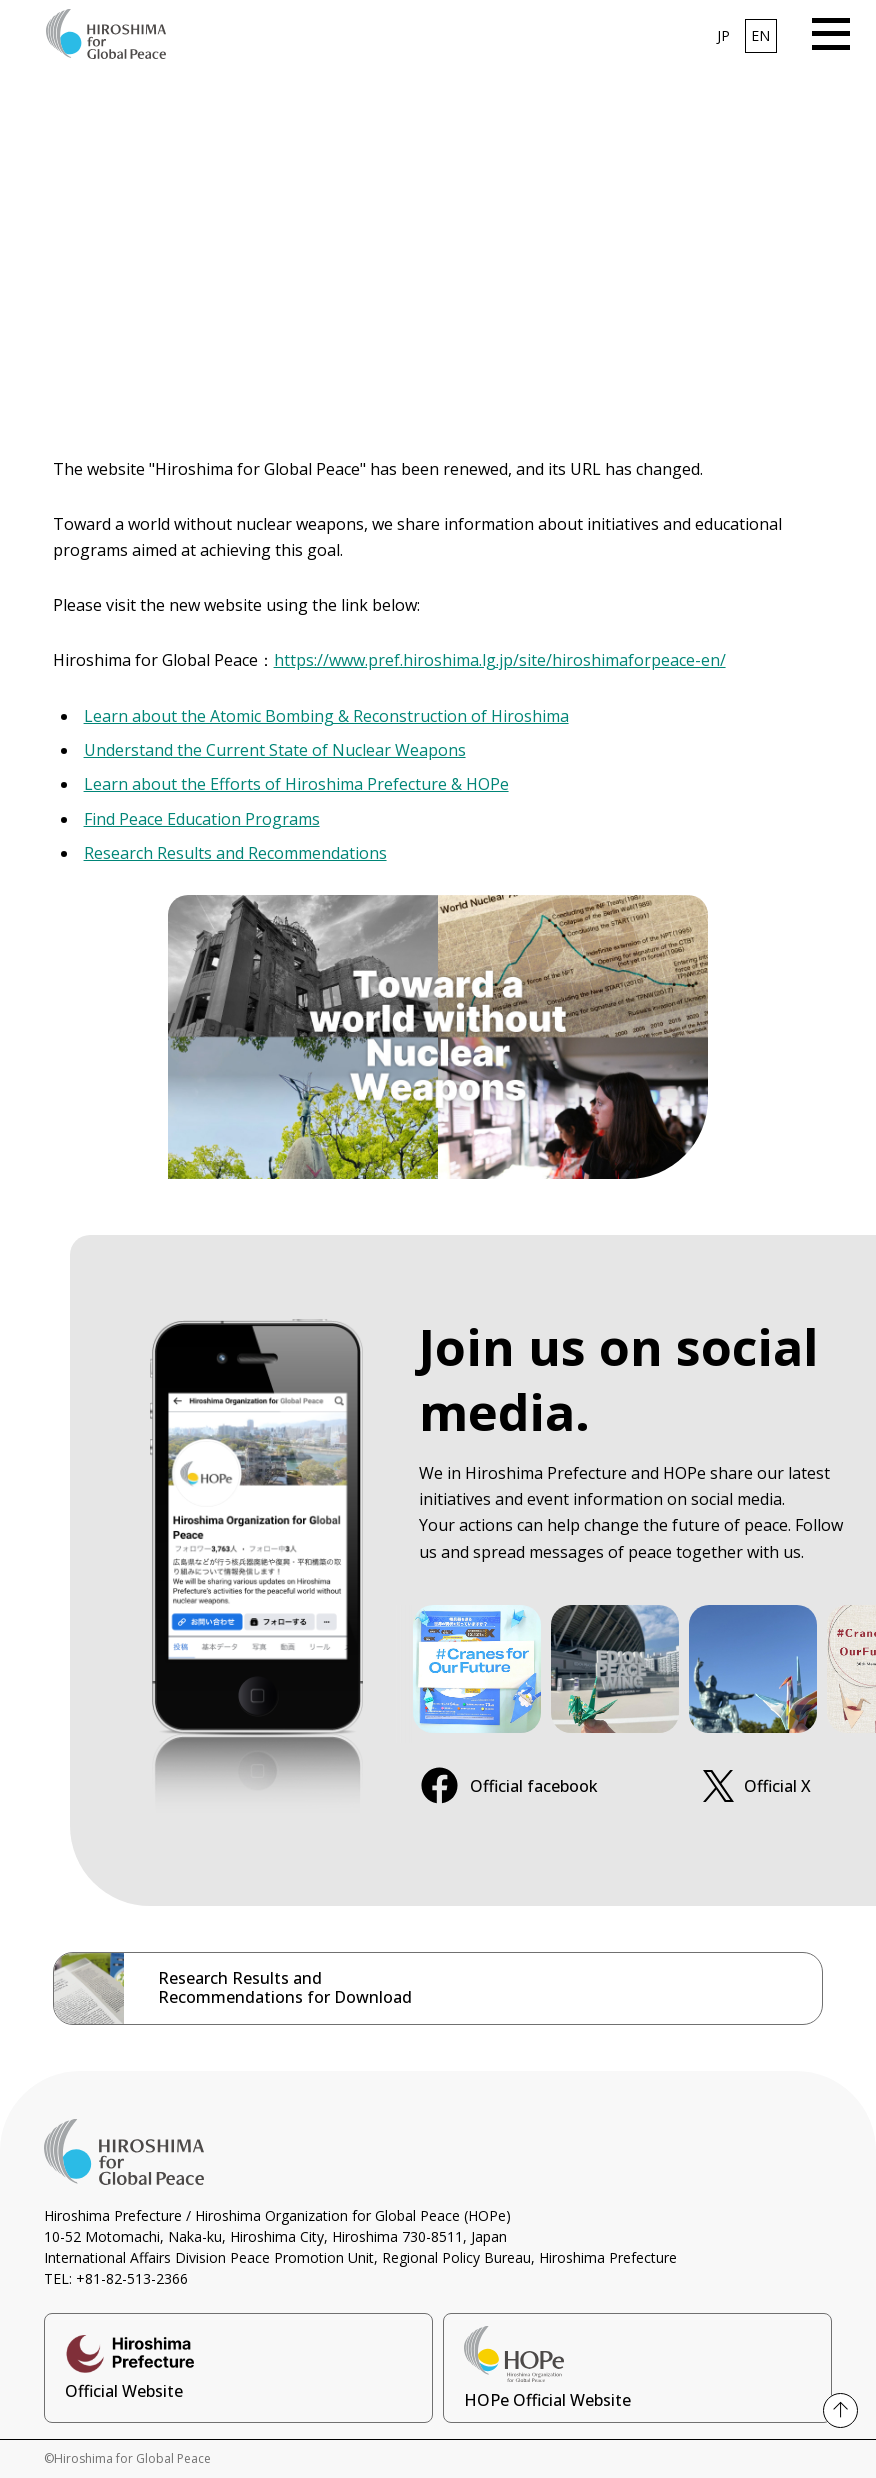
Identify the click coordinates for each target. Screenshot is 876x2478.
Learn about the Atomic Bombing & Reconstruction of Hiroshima (326, 716)
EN (760, 35)
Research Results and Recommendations (235, 853)
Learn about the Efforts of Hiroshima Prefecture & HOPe (296, 784)
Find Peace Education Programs (202, 819)
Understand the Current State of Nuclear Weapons (275, 750)
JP (723, 35)
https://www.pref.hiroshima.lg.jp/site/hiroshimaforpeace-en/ (500, 660)
